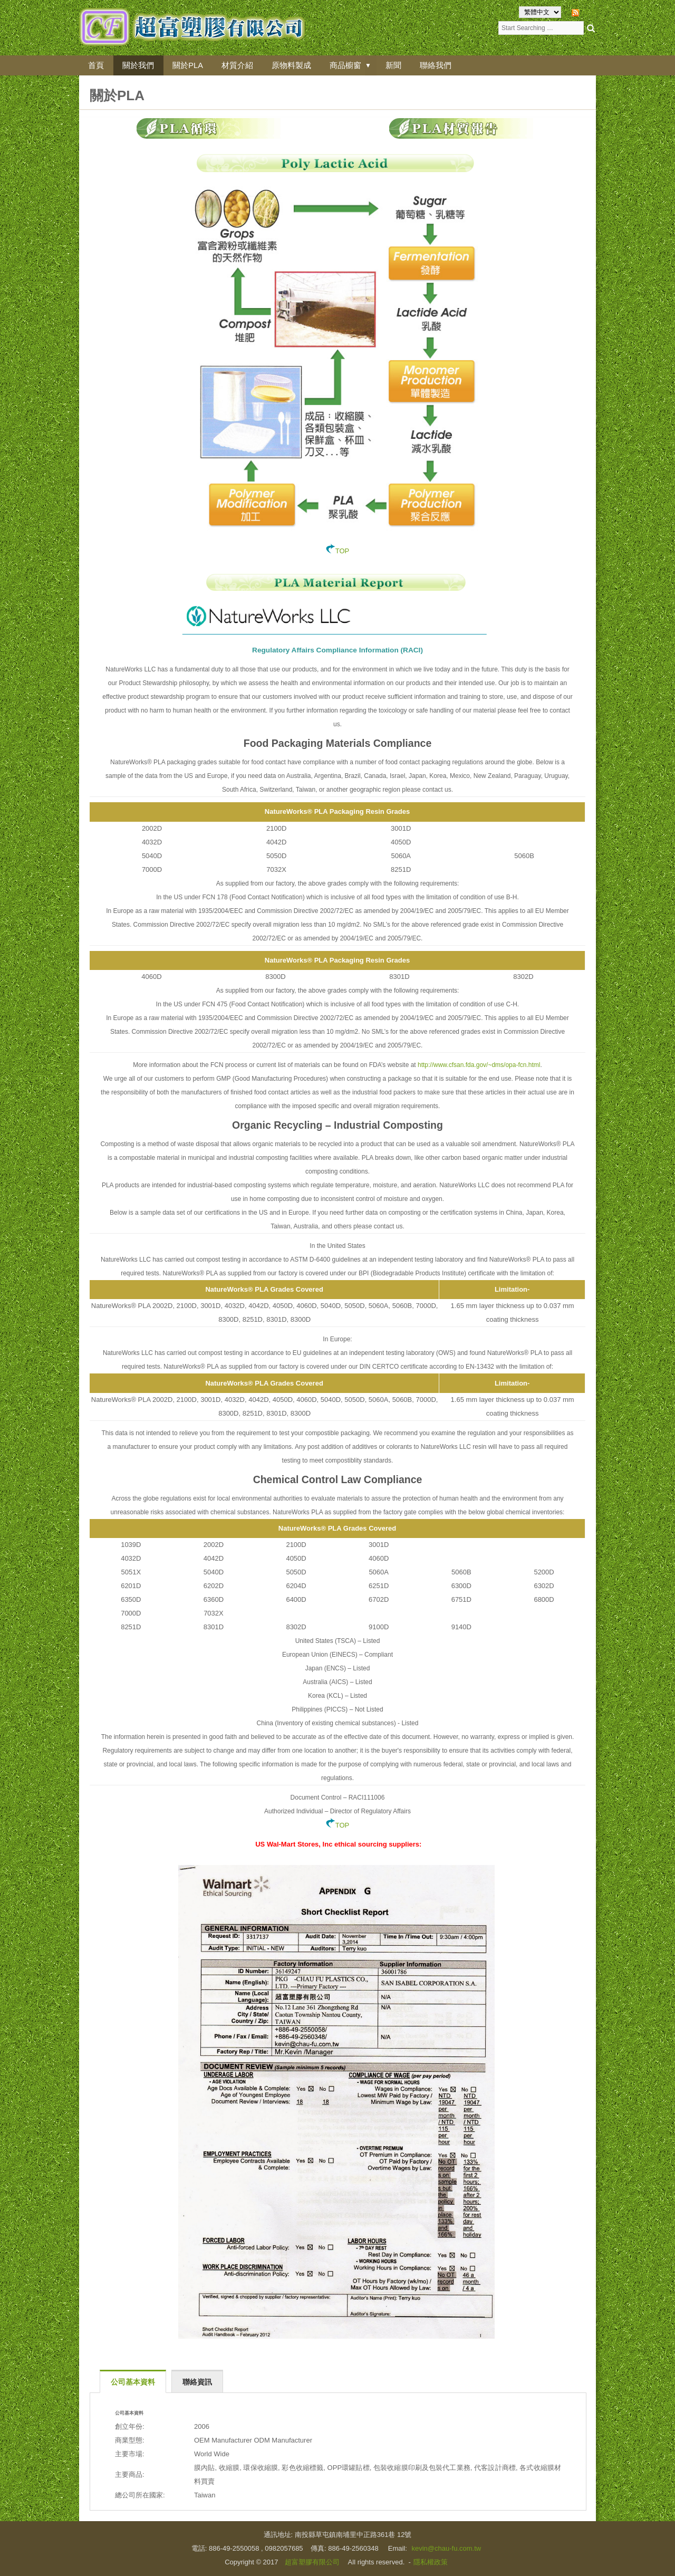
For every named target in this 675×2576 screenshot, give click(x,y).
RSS (589, 12)
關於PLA (189, 65)
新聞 (398, 65)
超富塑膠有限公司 (312, 2562)
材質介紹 (239, 65)
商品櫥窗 (348, 65)
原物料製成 (294, 65)
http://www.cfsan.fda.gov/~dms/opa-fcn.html (479, 1065)
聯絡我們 (440, 65)
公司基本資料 (133, 2382)
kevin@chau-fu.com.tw (446, 2548)
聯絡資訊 (197, 2382)
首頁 (96, 65)
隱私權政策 (430, 2562)
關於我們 (139, 65)
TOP (338, 551)
